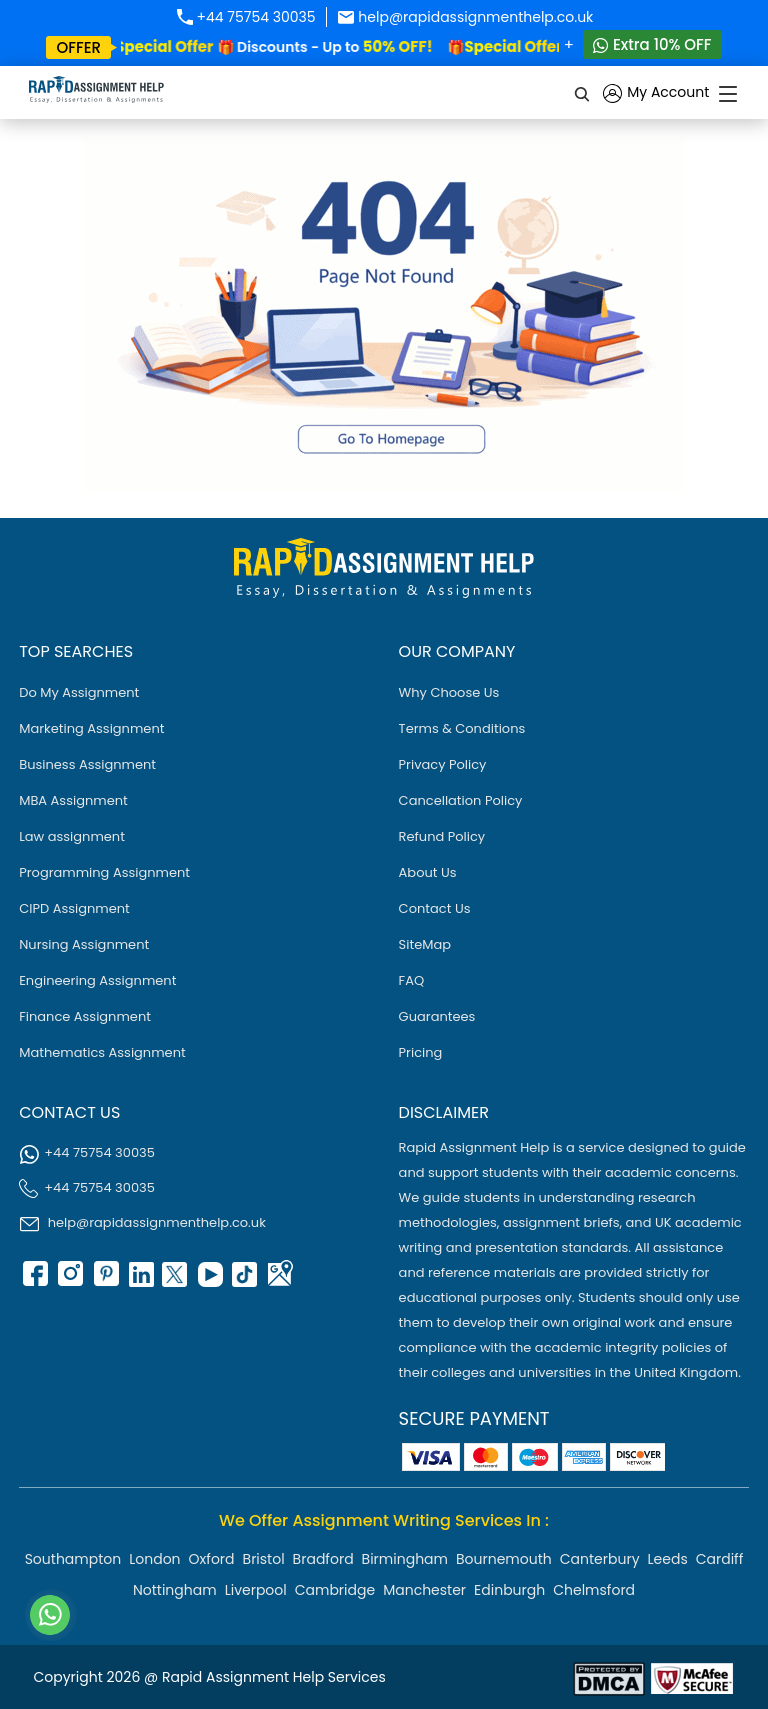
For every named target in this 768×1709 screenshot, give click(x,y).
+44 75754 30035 (245, 17)
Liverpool (256, 1590)
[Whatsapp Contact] (51, 1615)
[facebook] (34, 1280)
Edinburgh (509, 1590)
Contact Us (435, 908)
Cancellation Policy (461, 800)
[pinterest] (104, 1280)
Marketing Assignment (91, 728)
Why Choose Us (449, 692)
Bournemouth (504, 1559)
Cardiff (720, 1559)
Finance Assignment (85, 1016)
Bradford (323, 1559)
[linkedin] (139, 1280)
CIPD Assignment (74, 908)
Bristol (264, 1559)
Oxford (212, 1559)
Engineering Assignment (97, 980)
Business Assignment (87, 764)
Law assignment (72, 836)
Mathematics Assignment (102, 1052)
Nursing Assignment (84, 944)
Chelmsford (594, 1590)
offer (78, 47)
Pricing (421, 1052)
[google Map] (279, 1280)
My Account (656, 93)
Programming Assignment (104, 872)
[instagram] (69, 1280)
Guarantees (437, 1016)
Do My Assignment (79, 692)
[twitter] (174, 1280)
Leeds (668, 1559)
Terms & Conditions (462, 728)
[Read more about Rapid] (609, 1677)
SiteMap (425, 944)
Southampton (73, 1559)
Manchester (424, 1590)
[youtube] (209, 1280)
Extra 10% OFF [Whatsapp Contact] (652, 44)
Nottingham (175, 1590)
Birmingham (405, 1559)
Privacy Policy (443, 764)
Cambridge (335, 1590)
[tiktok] (244, 1280)
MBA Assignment (73, 800)
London (154, 1559)
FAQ (412, 980)
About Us (428, 872)
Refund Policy (442, 836)
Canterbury (600, 1559)
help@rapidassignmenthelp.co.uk (465, 17)
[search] (583, 92)
